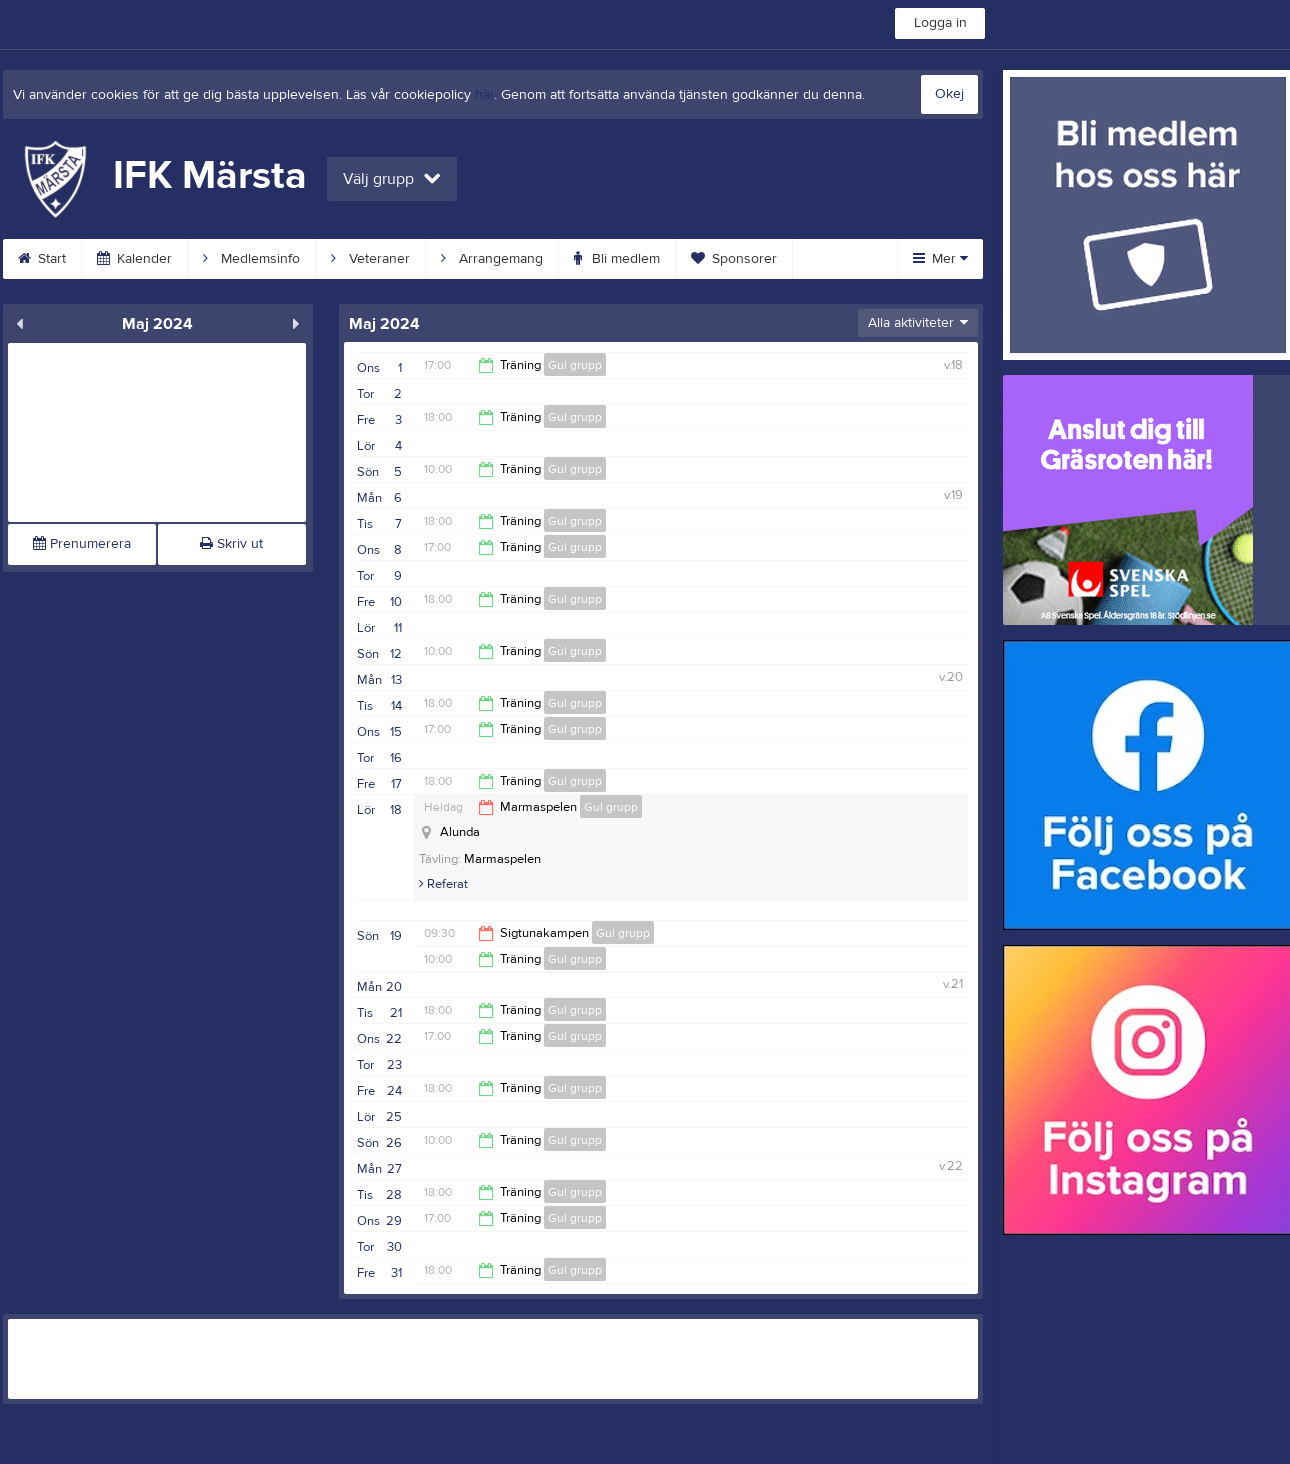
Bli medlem (617, 259)
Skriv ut (231, 544)
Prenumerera (82, 544)
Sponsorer (734, 259)
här (484, 95)
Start (42, 259)
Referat (443, 884)
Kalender (134, 259)
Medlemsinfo (251, 259)
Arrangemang (492, 259)
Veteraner (370, 259)
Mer (940, 259)
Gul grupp (575, 365)
